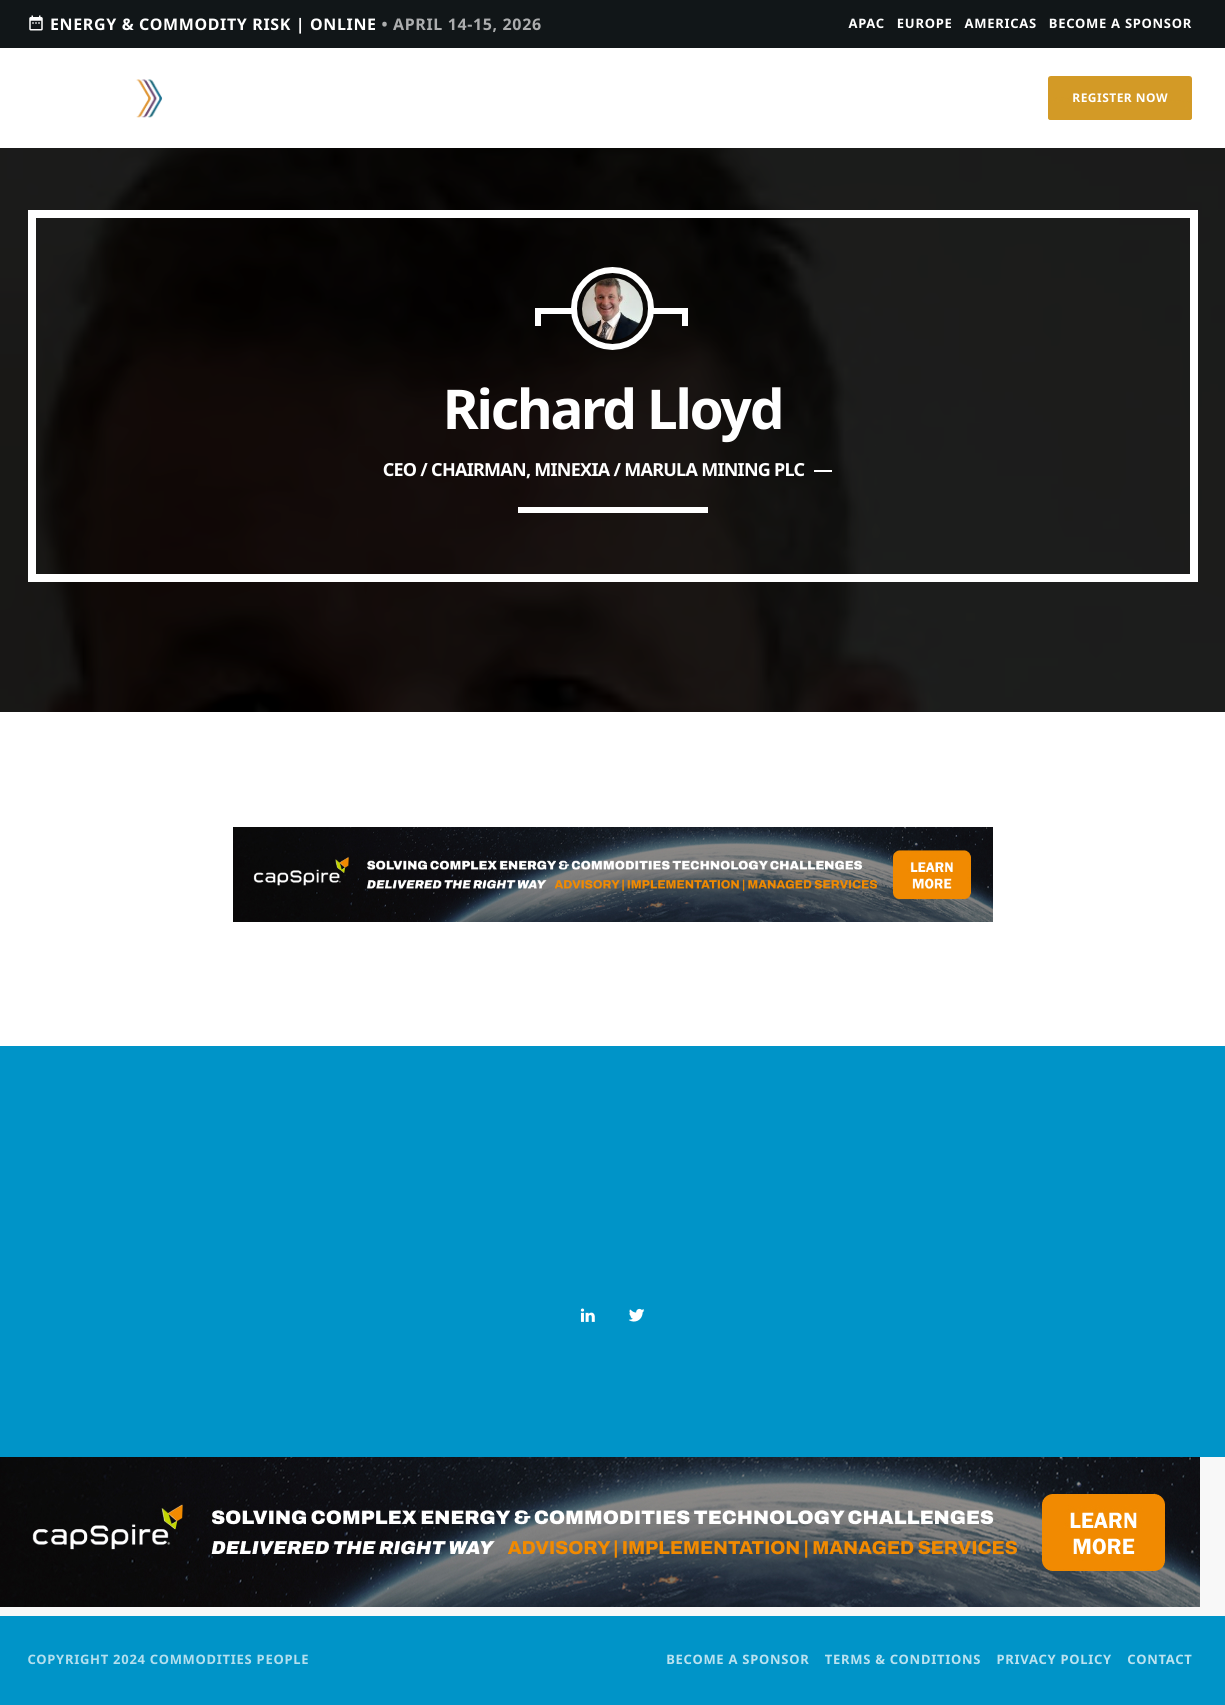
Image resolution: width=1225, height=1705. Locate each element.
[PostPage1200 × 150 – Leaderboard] (613, 916)
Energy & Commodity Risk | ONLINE (284, 23)
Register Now (1120, 97)
